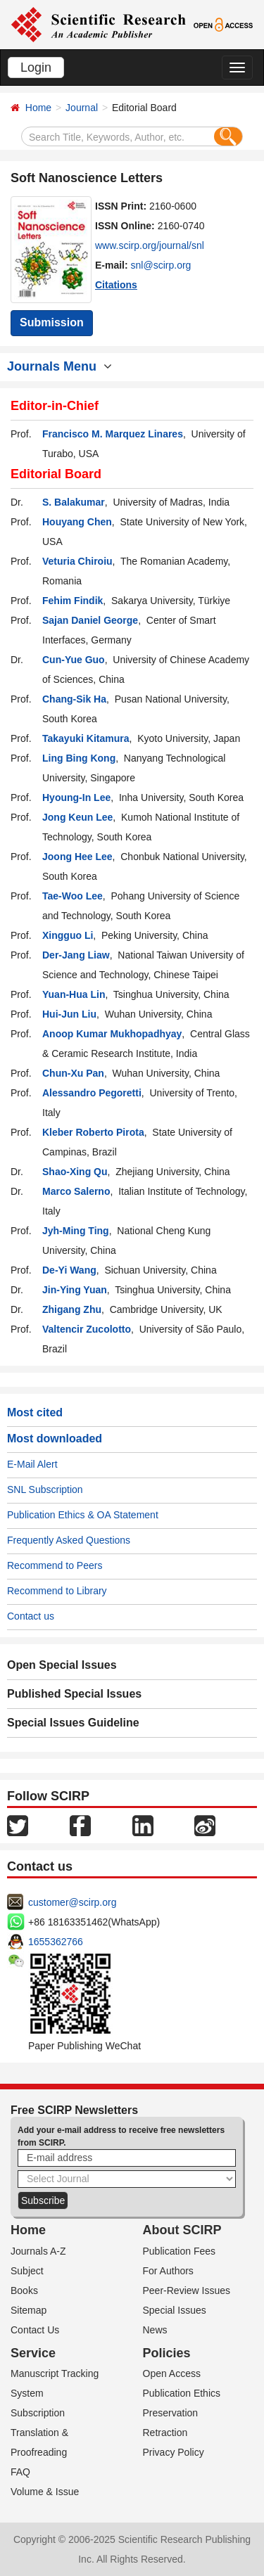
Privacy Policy (173, 2452)
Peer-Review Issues (187, 2290)
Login (35, 67)
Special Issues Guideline (73, 1723)
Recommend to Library (57, 1590)
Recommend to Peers (54, 1565)
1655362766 (55, 1941)
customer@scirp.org (72, 1902)
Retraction (165, 2432)
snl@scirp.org (161, 265)
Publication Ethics (182, 2393)
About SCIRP (182, 2230)
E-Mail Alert (32, 1464)
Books (24, 2290)
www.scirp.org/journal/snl (149, 245)
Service (33, 2353)
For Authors (168, 2270)
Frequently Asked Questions (68, 1540)
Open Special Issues (62, 1665)
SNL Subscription (45, 1489)
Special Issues (174, 2310)
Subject (27, 2270)
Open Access (172, 2373)
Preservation (171, 2412)
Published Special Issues (74, 1694)
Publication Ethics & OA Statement (82, 1514)
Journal (81, 107)
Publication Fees (179, 2251)
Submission (52, 322)
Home (38, 107)
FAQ (20, 2472)
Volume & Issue (45, 2491)
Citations (116, 284)
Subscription (38, 2412)
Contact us (30, 1616)
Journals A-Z (38, 2251)
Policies (167, 2353)
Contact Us (35, 2329)
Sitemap (28, 2310)
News (155, 2329)
